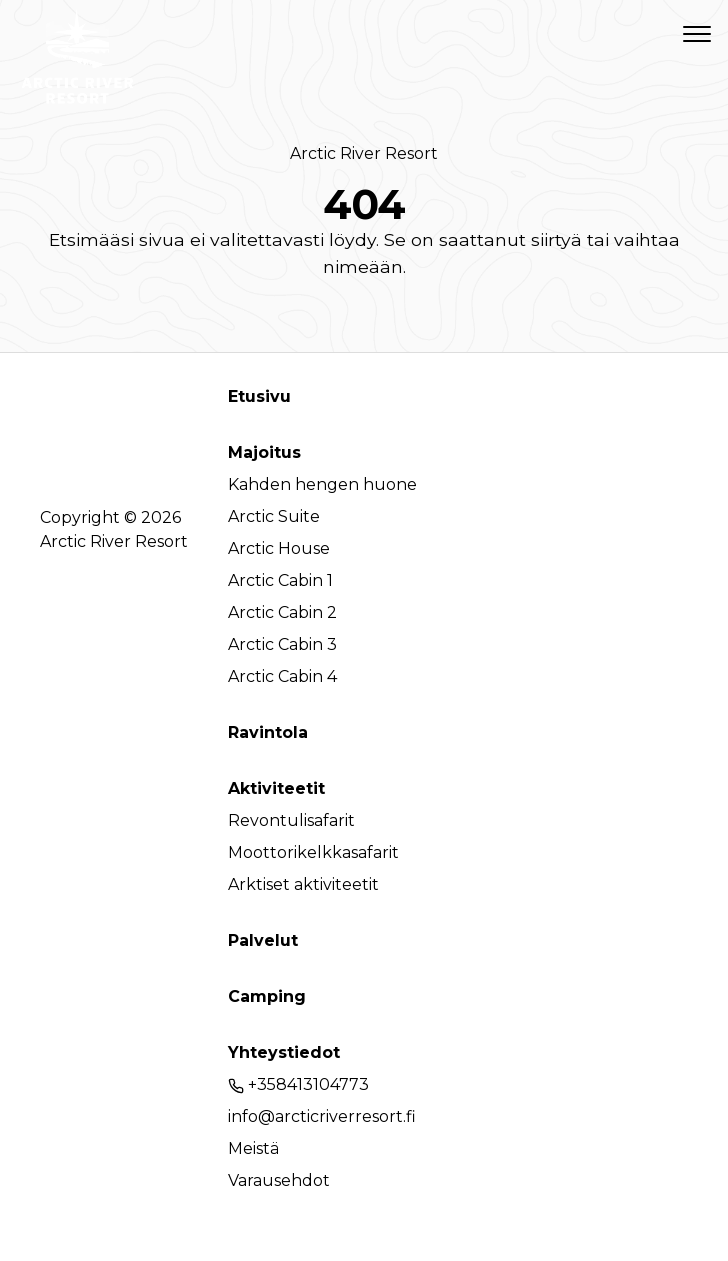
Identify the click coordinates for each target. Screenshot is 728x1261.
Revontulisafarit (291, 820)
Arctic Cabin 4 (282, 676)
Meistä (253, 1148)
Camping (267, 996)
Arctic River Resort (364, 153)
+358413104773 (298, 1084)
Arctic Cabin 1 (280, 580)
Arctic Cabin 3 (282, 644)
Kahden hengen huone (322, 484)
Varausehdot (279, 1180)
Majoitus (264, 452)
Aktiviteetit (276, 788)
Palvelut (263, 940)
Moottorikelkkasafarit (313, 852)
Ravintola (268, 732)
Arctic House (279, 548)
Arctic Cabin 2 (282, 612)
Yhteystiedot (284, 1052)
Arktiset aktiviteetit (303, 884)
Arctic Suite (274, 516)
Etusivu (259, 396)
